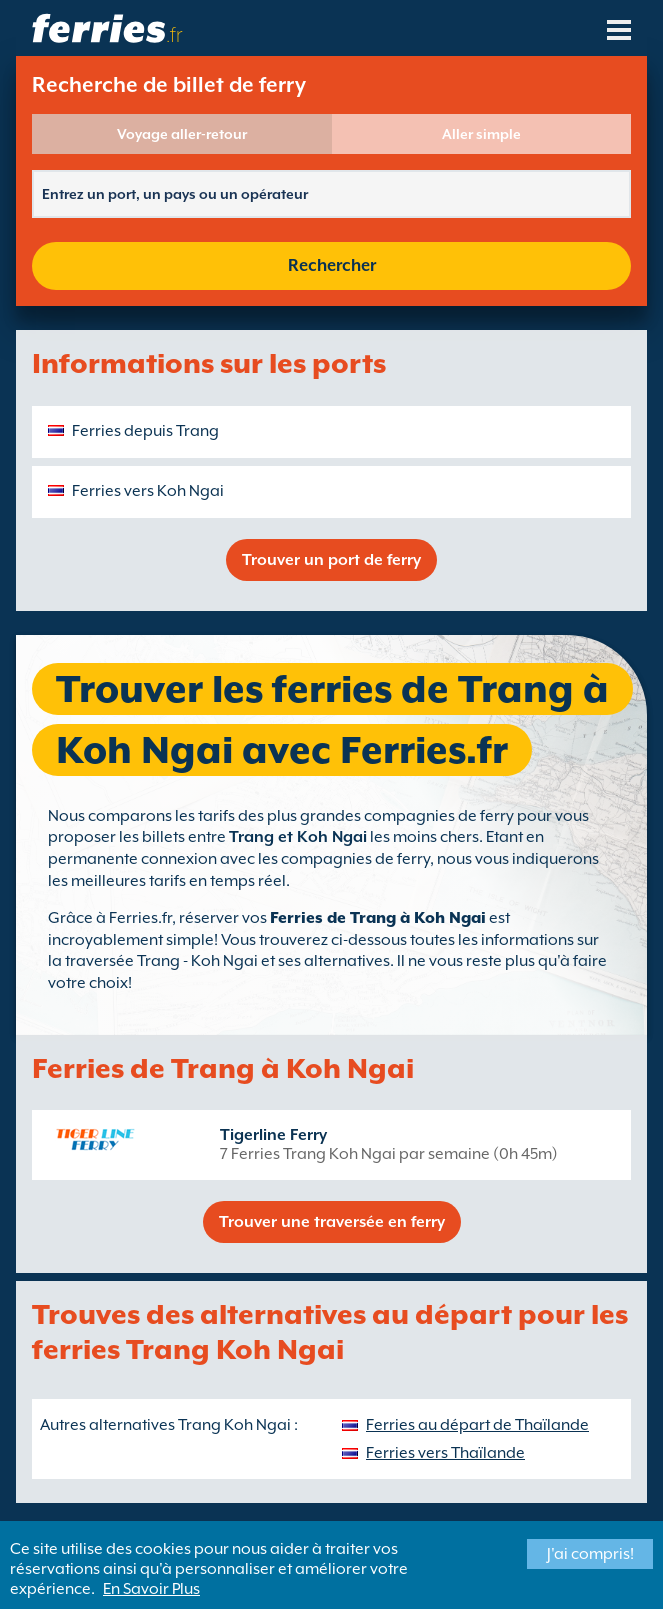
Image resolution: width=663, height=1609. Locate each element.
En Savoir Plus (151, 1589)
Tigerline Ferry (273, 1135)
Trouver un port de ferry (331, 560)
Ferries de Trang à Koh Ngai (378, 918)
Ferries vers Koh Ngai (148, 491)
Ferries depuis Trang (145, 431)
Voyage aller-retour (182, 134)
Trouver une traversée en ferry (332, 1222)
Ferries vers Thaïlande (445, 1453)
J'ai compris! (590, 1554)
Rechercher (332, 265)
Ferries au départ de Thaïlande (477, 1425)
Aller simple (481, 134)
